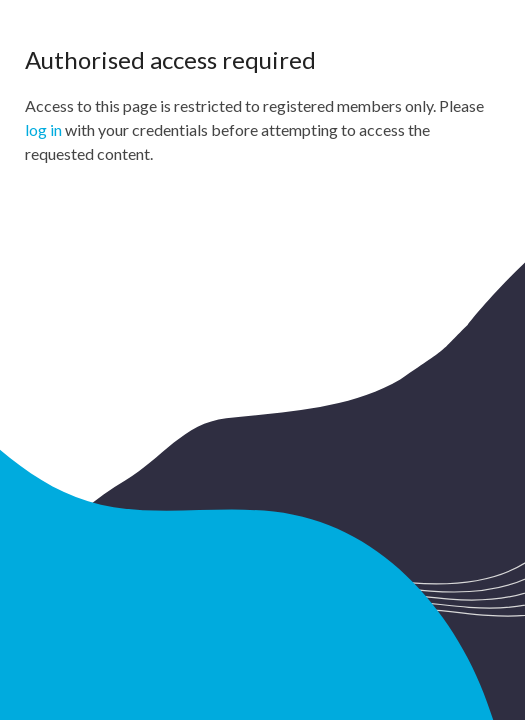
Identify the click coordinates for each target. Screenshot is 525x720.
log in (43, 129)
